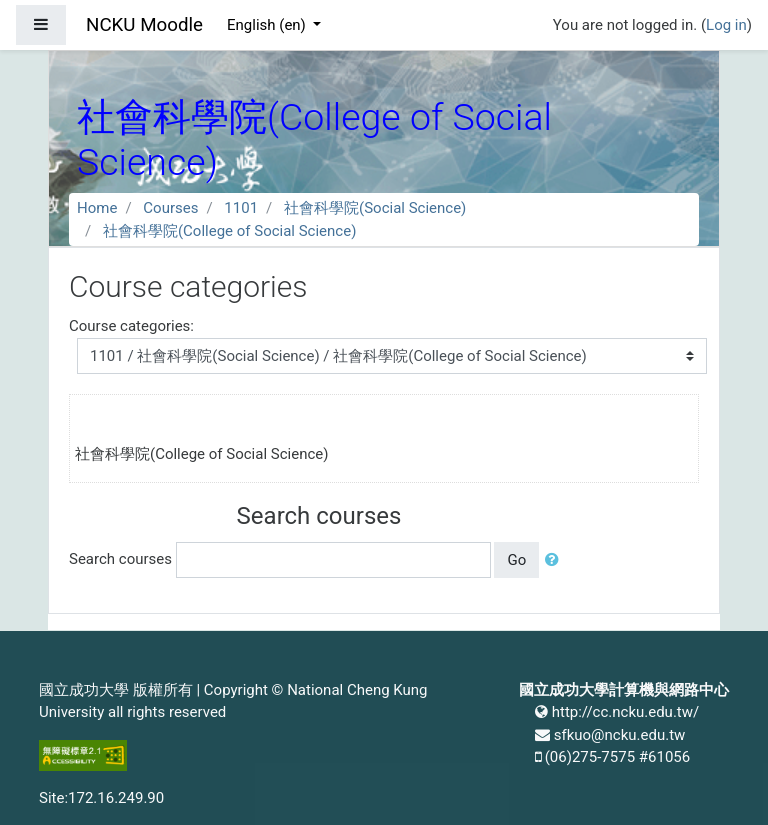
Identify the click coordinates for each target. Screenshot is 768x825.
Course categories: (131, 326)
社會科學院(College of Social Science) (229, 231)
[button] (556, 560)
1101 (241, 208)
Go (516, 560)
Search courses (120, 559)
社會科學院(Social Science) (375, 208)
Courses (170, 208)
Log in (726, 25)
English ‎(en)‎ (268, 25)
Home (97, 208)
